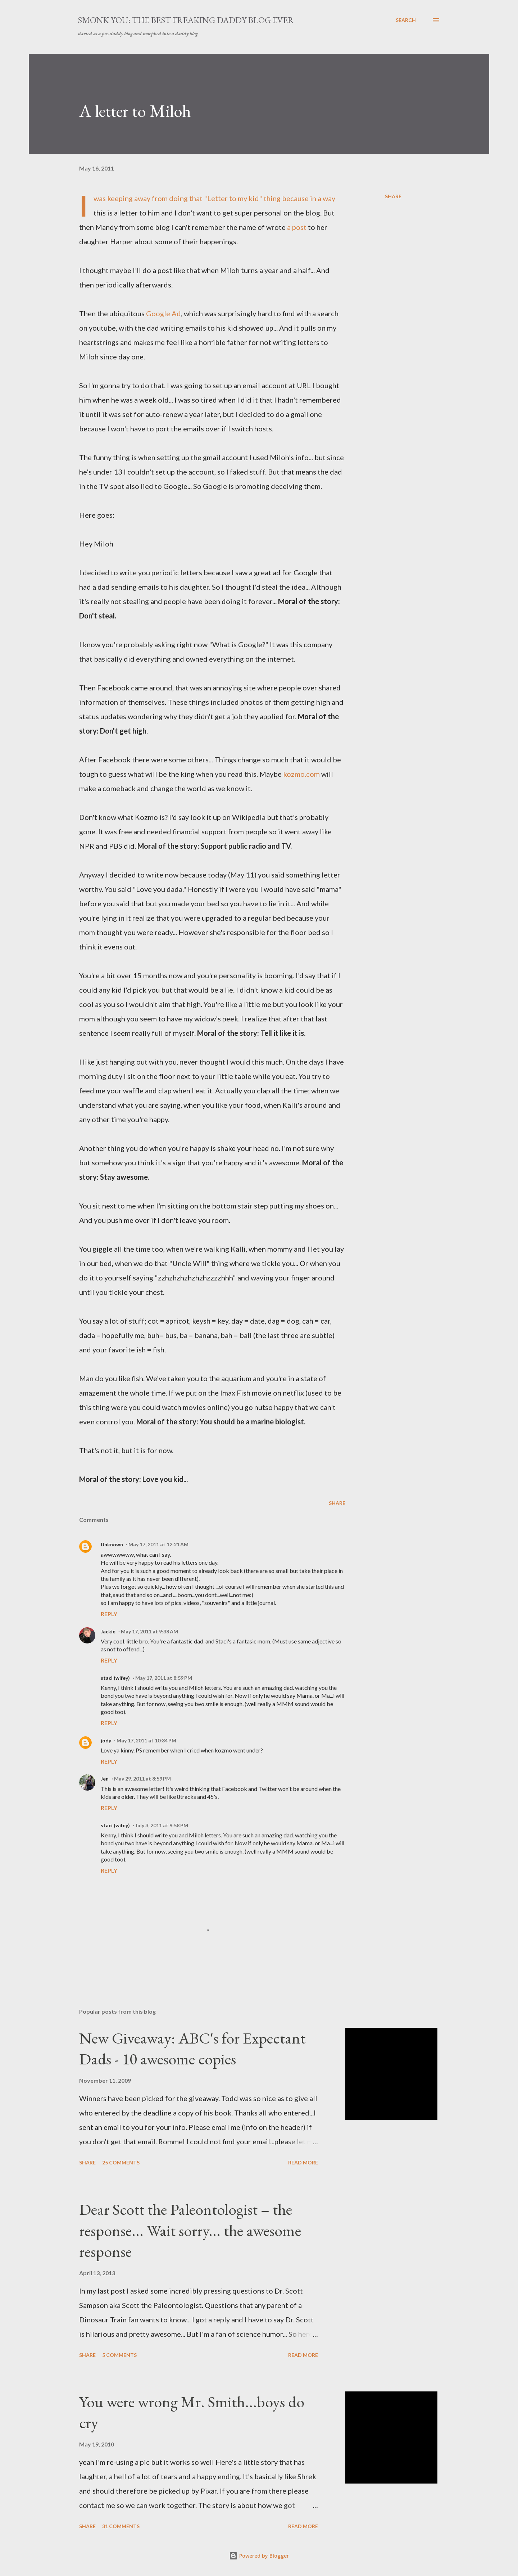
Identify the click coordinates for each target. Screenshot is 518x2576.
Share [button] (393, 196)
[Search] (406, 20)
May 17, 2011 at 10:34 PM (146, 1740)
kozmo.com (301, 774)
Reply (109, 1613)
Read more (303, 2162)
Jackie (108, 1631)
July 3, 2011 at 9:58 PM (161, 1825)
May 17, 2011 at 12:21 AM (158, 1544)
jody (106, 1740)
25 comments (121, 2162)
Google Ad (163, 313)
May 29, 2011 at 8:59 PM (142, 1778)
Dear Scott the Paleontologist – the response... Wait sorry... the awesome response (190, 2230)
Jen (105, 1778)
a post (296, 227)
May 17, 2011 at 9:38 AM (149, 1631)
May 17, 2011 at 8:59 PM (163, 1678)
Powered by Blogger (259, 2555)
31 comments (121, 2526)
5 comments (119, 2355)
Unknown (112, 1544)
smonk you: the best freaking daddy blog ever (186, 20)
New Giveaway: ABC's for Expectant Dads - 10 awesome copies (192, 2048)
